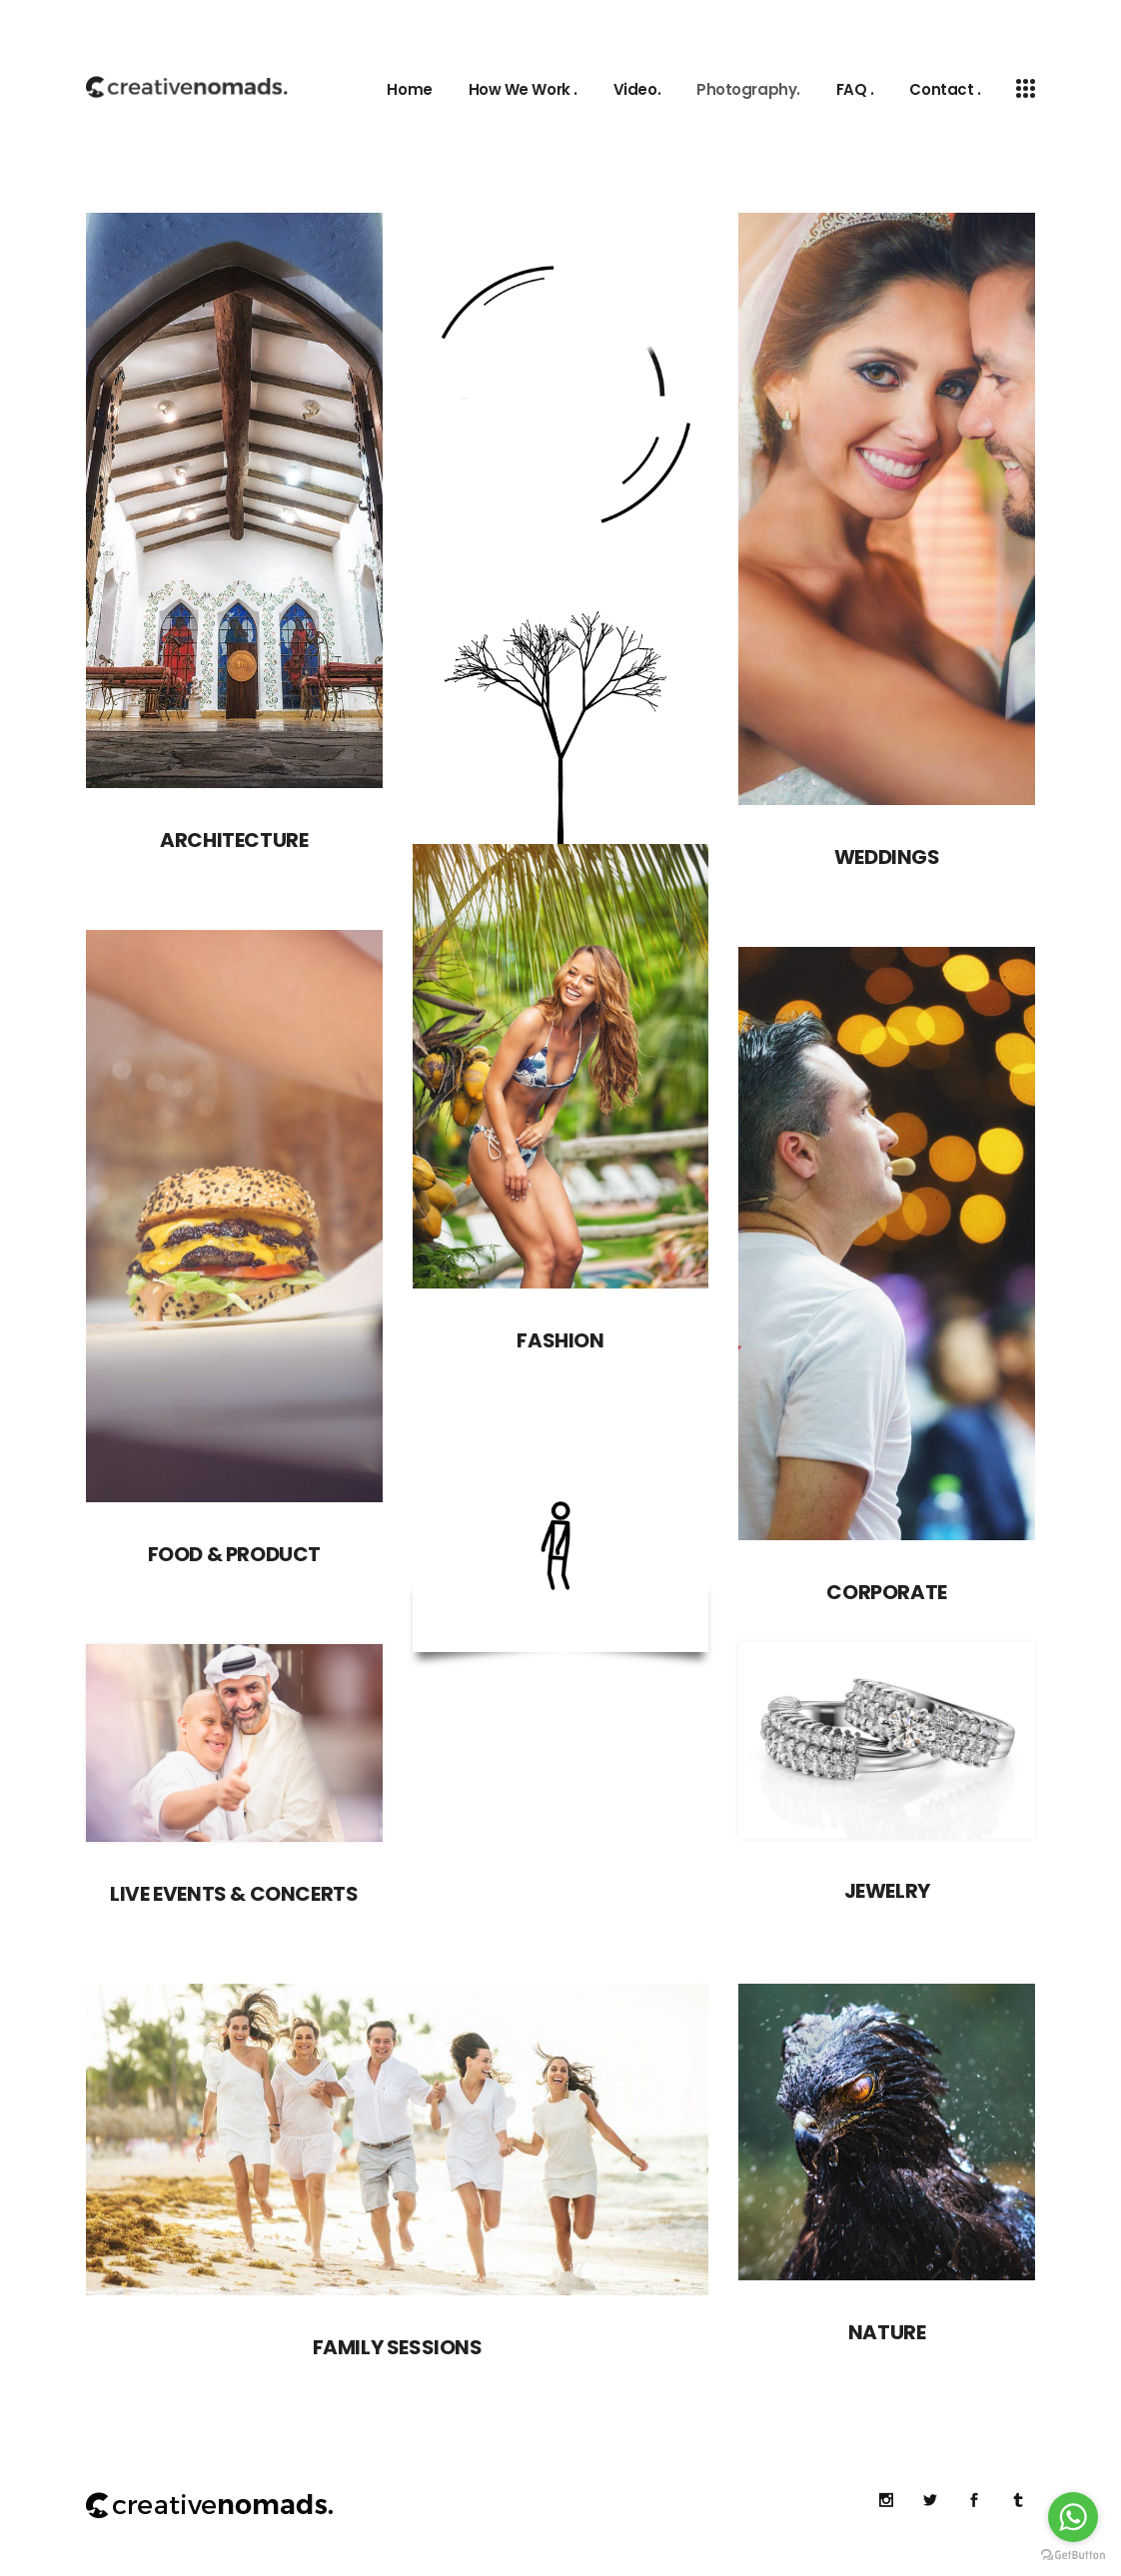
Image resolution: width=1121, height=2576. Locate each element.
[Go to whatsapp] (1073, 2517)
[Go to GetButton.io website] (1073, 2555)
